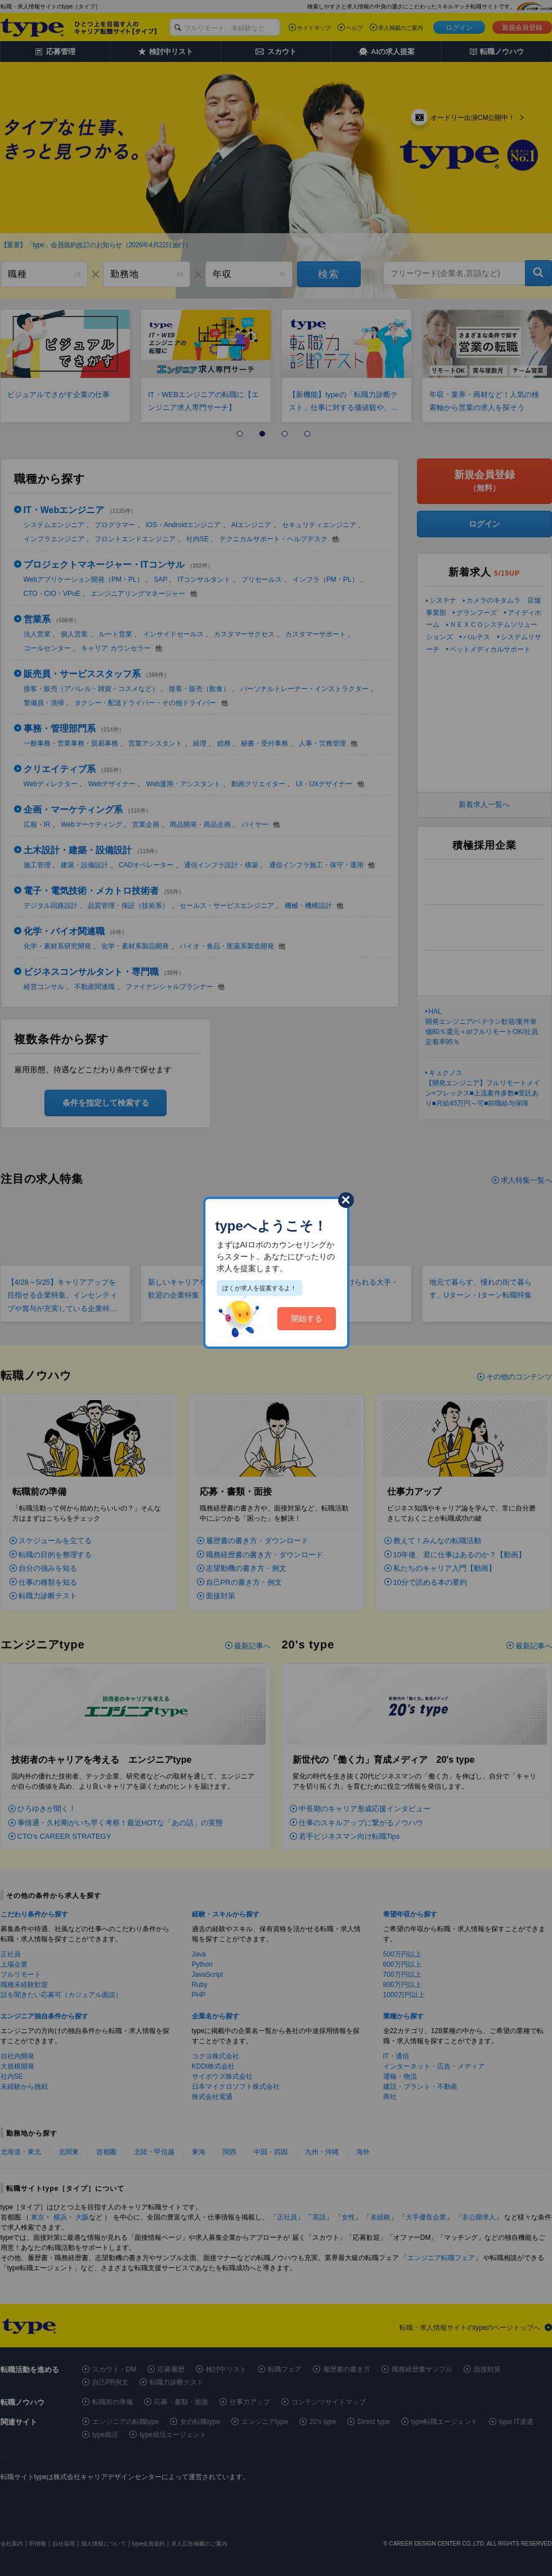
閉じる (346, 1200)
